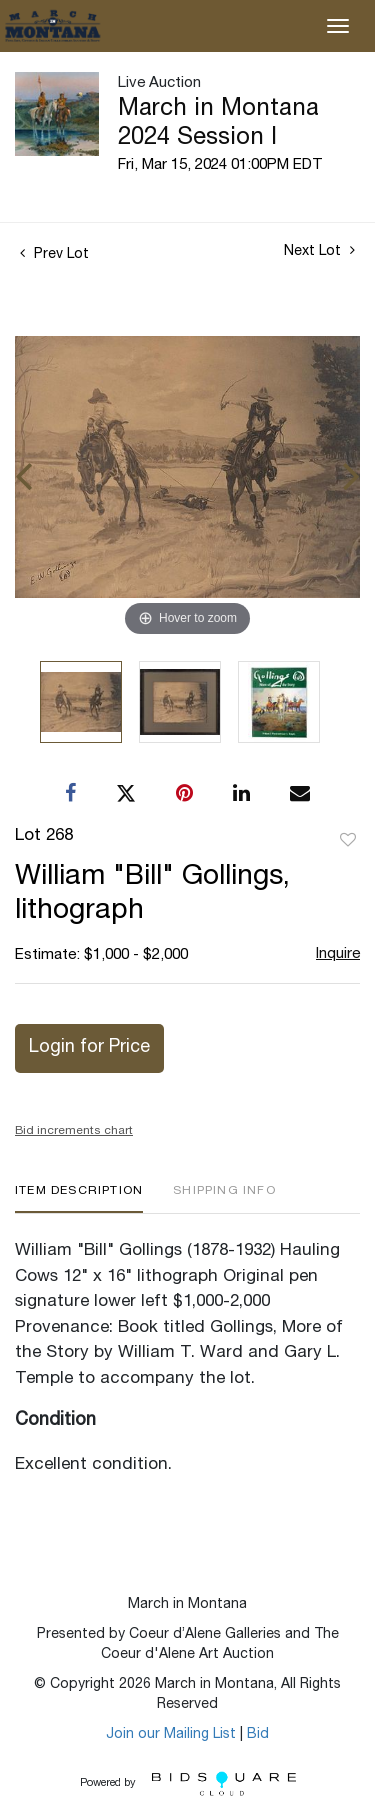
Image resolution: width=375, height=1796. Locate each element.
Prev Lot (54, 255)
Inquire (338, 954)
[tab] (79, 1198)
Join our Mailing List (171, 1735)
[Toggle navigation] (338, 26)
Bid (258, 1735)
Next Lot (319, 251)
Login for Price (89, 1048)
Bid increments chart (74, 1131)
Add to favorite (348, 841)
